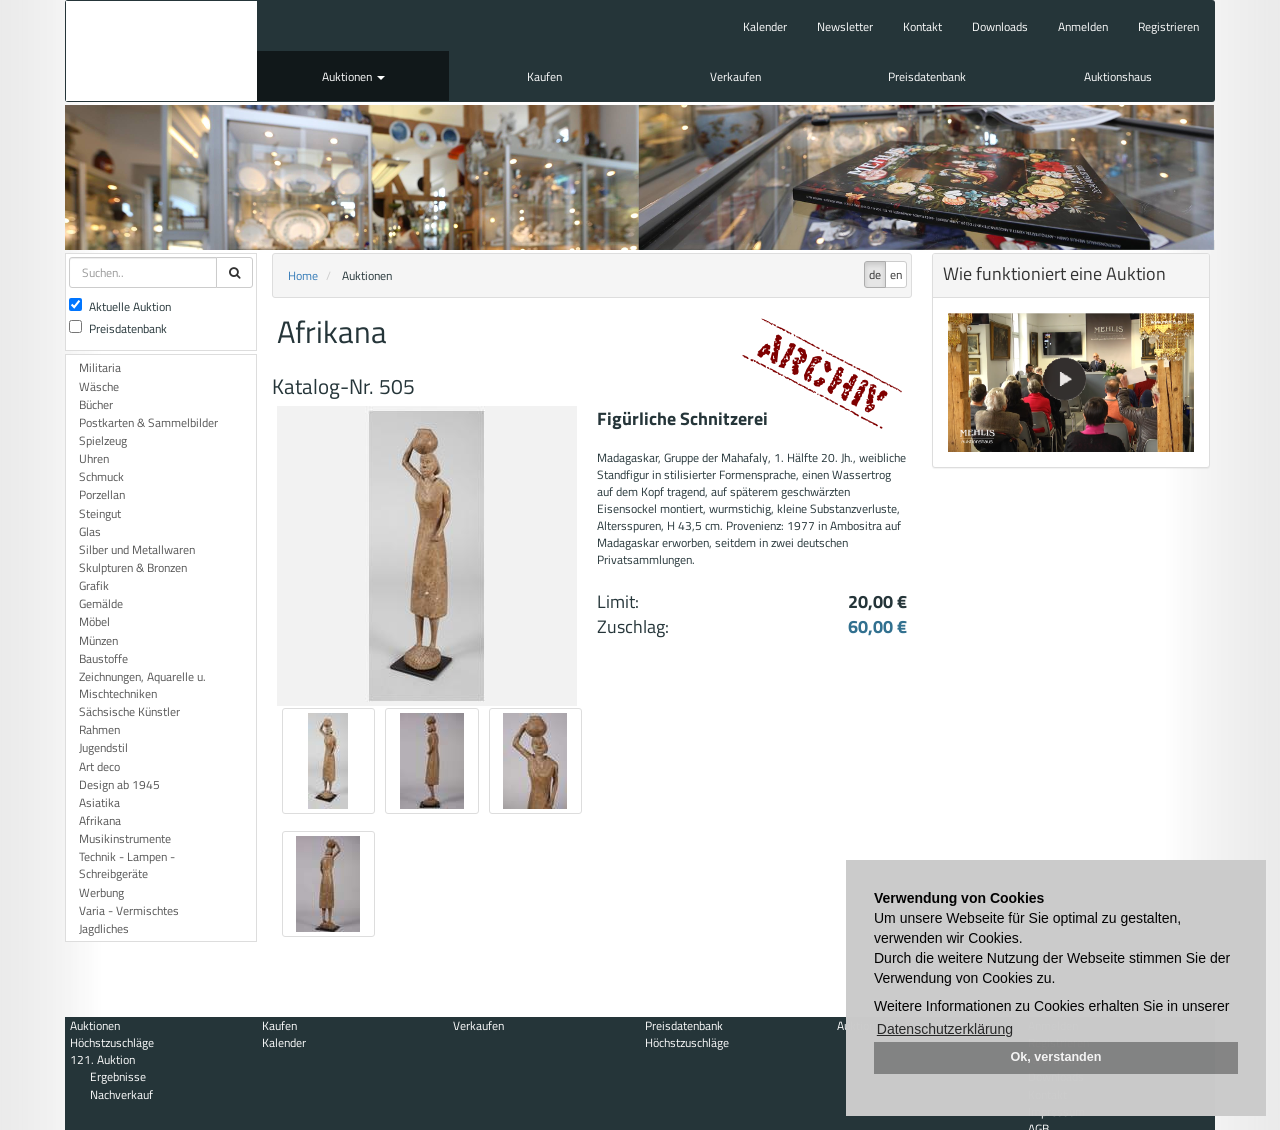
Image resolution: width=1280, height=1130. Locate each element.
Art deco (99, 766)
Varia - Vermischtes (129, 910)
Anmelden (1083, 26)
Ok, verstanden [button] (1056, 1057)
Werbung (101, 892)
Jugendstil (103, 747)
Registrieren (1168, 26)
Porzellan (102, 494)
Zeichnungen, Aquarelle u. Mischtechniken (142, 685)
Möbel (94, 621)
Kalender (765, 26)
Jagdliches (104, 928)
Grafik (94, 585)
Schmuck (101, 476)
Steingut (100, 513)
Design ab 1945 (119, 784)
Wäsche (99, 386)
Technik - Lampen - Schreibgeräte (127, 865)
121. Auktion (102, 1059)
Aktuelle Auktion (120, 306)
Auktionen (353, 76)
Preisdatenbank (927, 76)
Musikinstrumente (125, 838)
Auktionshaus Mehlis (161, 51)
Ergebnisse (118, 1076)
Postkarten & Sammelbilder (148, 422)
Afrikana (100, 820)
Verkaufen (735, 76)
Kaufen (544, 76)
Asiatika (99, 802)
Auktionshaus (1118, 76)
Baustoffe (103, 658)
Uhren (94, 458)
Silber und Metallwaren (137, 549)
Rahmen (99, 729)
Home (303, 275)
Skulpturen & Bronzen (133, 567)
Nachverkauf (121, 1094)
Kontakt (922, 26)
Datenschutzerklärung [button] (945, 1029)
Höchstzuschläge (112, 1042)
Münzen (98, 640)
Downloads (1000, 26)
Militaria (100, 367)
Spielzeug (103, 440)
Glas (90, 531)
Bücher (96, 404)
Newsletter (845, 26)
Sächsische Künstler (129, 711)
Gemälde (101, 603)
